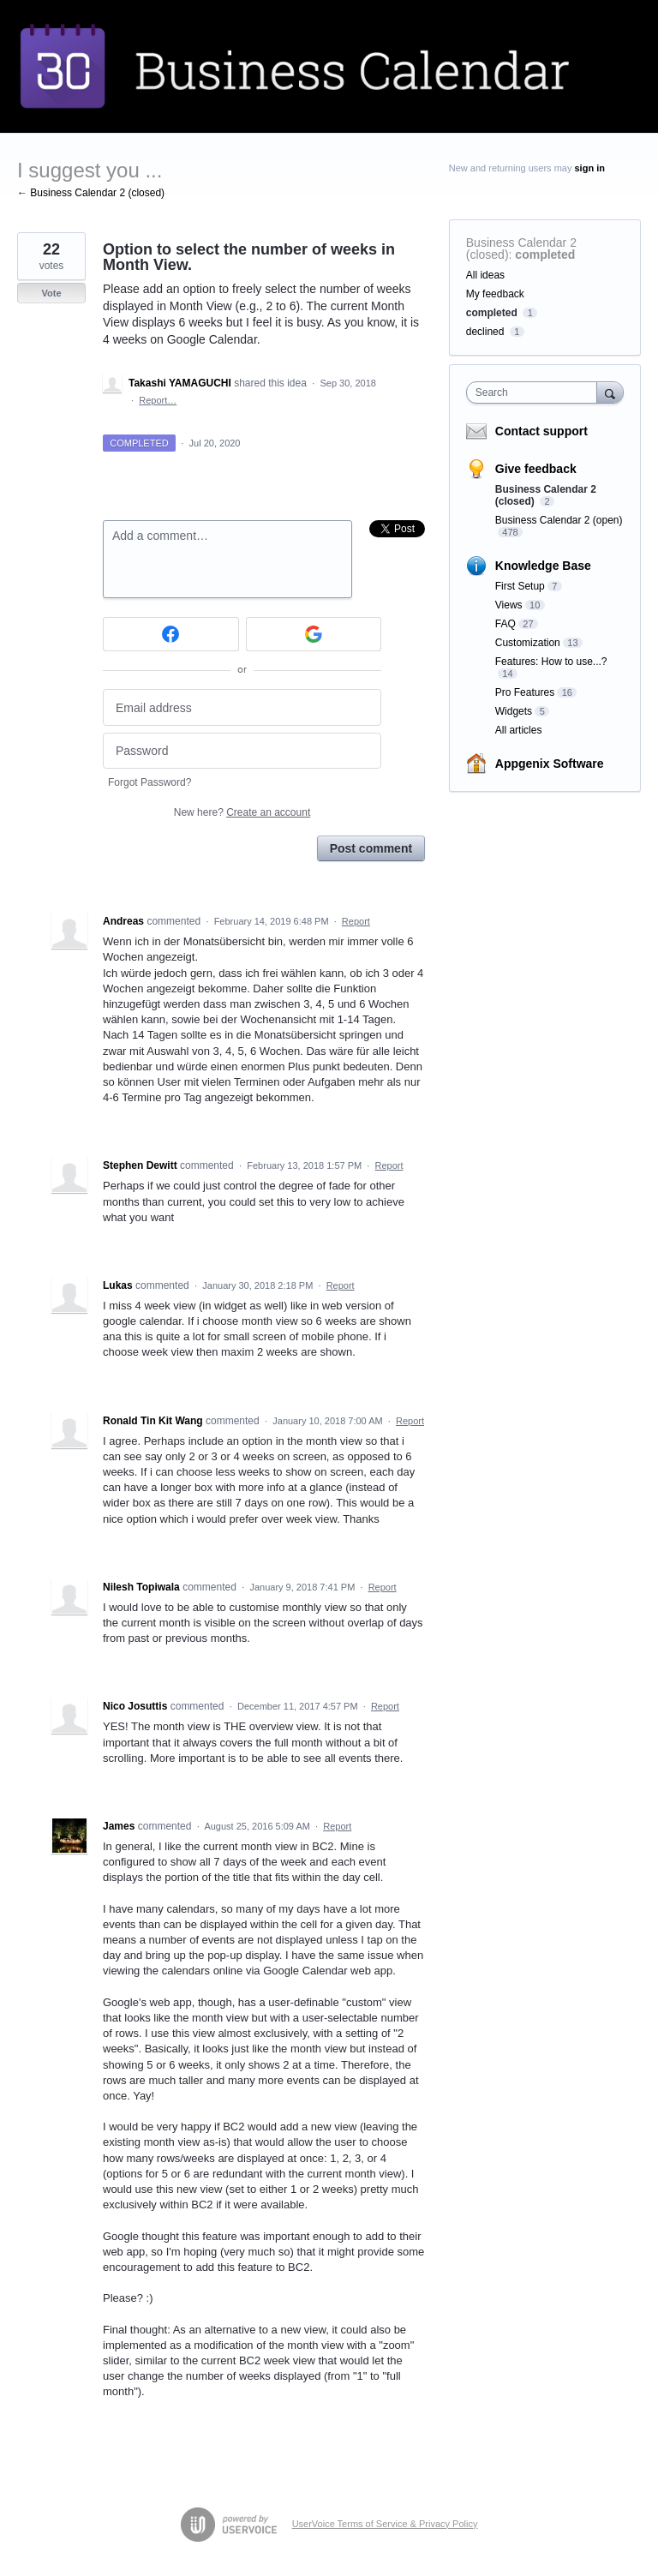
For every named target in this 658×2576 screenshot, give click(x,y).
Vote (51, 293)
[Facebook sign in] (171, 634)
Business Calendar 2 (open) (559, 520)
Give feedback (536, 469)
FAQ (505, 624)
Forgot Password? (149, 782)
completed (545, 254)
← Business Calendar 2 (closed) (90, 193)
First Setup (520, 586)
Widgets (513, 711)
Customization (527, 643)
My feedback (495, 294)
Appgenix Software (549, 763)
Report (356, 921)
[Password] (242, 751)
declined (485, 332)
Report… (157, 400)
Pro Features (524, 692)
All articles (518, 730)
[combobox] (535, 392)
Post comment (371, 848)
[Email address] (242, 707)
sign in (590, 168)
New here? (242, 812)
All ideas (485, 275)
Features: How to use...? (551, 662)
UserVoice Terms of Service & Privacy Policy (385, 2524)
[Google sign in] (314, 634)
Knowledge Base (543, 565)
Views (509, 605)
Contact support (541, 431)
